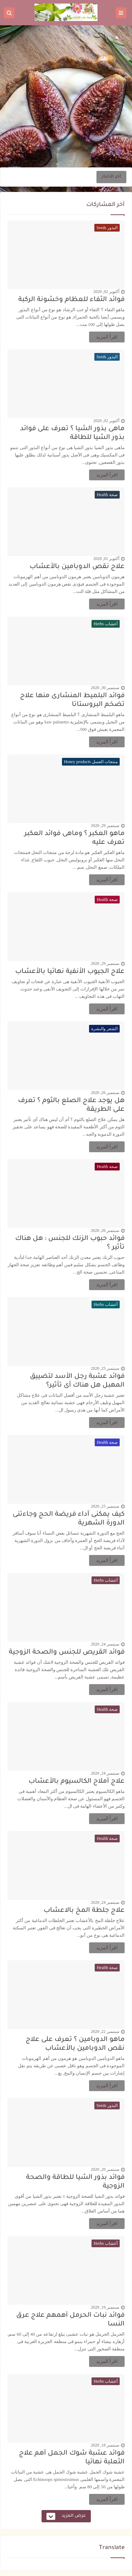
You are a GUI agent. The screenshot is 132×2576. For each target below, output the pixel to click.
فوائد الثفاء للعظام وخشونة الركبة (71, 299)
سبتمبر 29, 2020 (105, 825)
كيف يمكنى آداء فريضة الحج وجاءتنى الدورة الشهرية (69, 1519)
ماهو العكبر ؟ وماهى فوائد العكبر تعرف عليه (74, 838)
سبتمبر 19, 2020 (105, 2307)
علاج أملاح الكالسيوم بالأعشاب (77, 1781)
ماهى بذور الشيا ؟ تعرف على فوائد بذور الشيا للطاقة (72, 433)
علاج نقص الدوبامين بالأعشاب (77, 566)
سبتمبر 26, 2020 (105, 1092)
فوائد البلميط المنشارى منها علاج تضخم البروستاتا (72, 700)
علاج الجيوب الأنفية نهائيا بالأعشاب (70, 971)
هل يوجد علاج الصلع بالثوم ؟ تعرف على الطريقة (71, 1105)
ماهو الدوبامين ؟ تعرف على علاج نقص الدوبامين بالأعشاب (75, 2044)
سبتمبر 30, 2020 (105, 687)
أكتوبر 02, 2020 (106, 291)
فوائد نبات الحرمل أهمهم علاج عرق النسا (70, 2320)
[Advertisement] (66, 96)
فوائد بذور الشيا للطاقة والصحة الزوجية (75, 2182)
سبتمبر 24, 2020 (105, 1644)
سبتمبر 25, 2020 (105, 1368)
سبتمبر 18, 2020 (105, 2445)
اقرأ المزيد (107, 337)
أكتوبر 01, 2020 (106, 558)
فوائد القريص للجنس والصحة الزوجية (67, 1652)
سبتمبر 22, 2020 (105, 2031)
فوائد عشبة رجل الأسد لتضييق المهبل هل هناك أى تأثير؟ (77, 1381)
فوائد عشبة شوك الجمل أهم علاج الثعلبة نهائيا (72, 2458)
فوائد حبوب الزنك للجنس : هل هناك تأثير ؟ (70, 1243)
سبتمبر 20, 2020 (105, 2169)
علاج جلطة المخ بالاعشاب (84, 1910)
